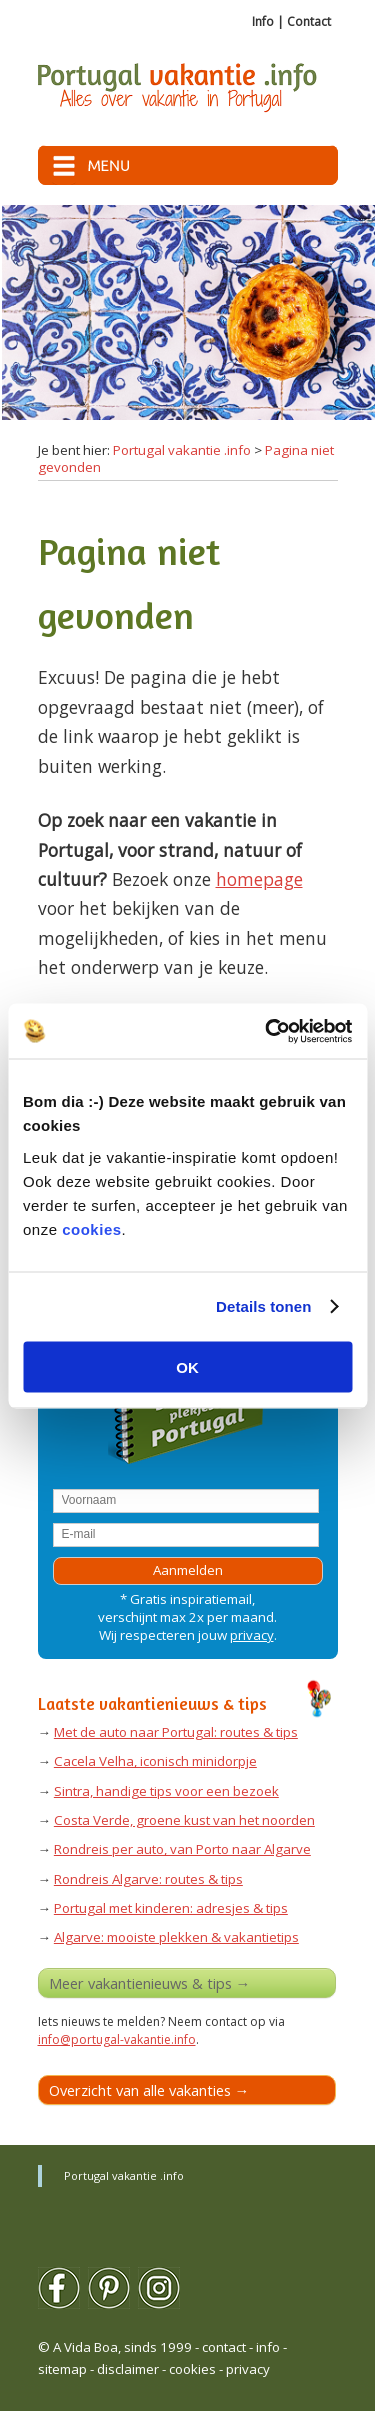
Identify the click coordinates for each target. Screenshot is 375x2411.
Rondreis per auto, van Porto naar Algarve (182, 1849)
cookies (91, 1228)
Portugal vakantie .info (182, 450)
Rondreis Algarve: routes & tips (148, 1879)
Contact (309, 21)
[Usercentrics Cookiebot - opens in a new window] (267, 1031)
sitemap (62, 2369)
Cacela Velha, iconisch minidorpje (155, 1761)
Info (263, 21)
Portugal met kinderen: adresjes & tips (171, 1908)
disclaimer (128, 2369)
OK (187, 1366)
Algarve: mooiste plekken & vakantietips (176, 1937)
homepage (259, 879)
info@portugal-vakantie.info (117, 2039)
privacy (252, 1635)
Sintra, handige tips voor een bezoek (166, 1791)
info (268, 2347)
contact (224, 2347)
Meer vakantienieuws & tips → (150, 1983)
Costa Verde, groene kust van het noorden (184, 1820)
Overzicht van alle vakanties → (149, 2090)
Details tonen (263, 1306)
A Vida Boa (85, 2347)
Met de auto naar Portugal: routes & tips (176, 1732)
